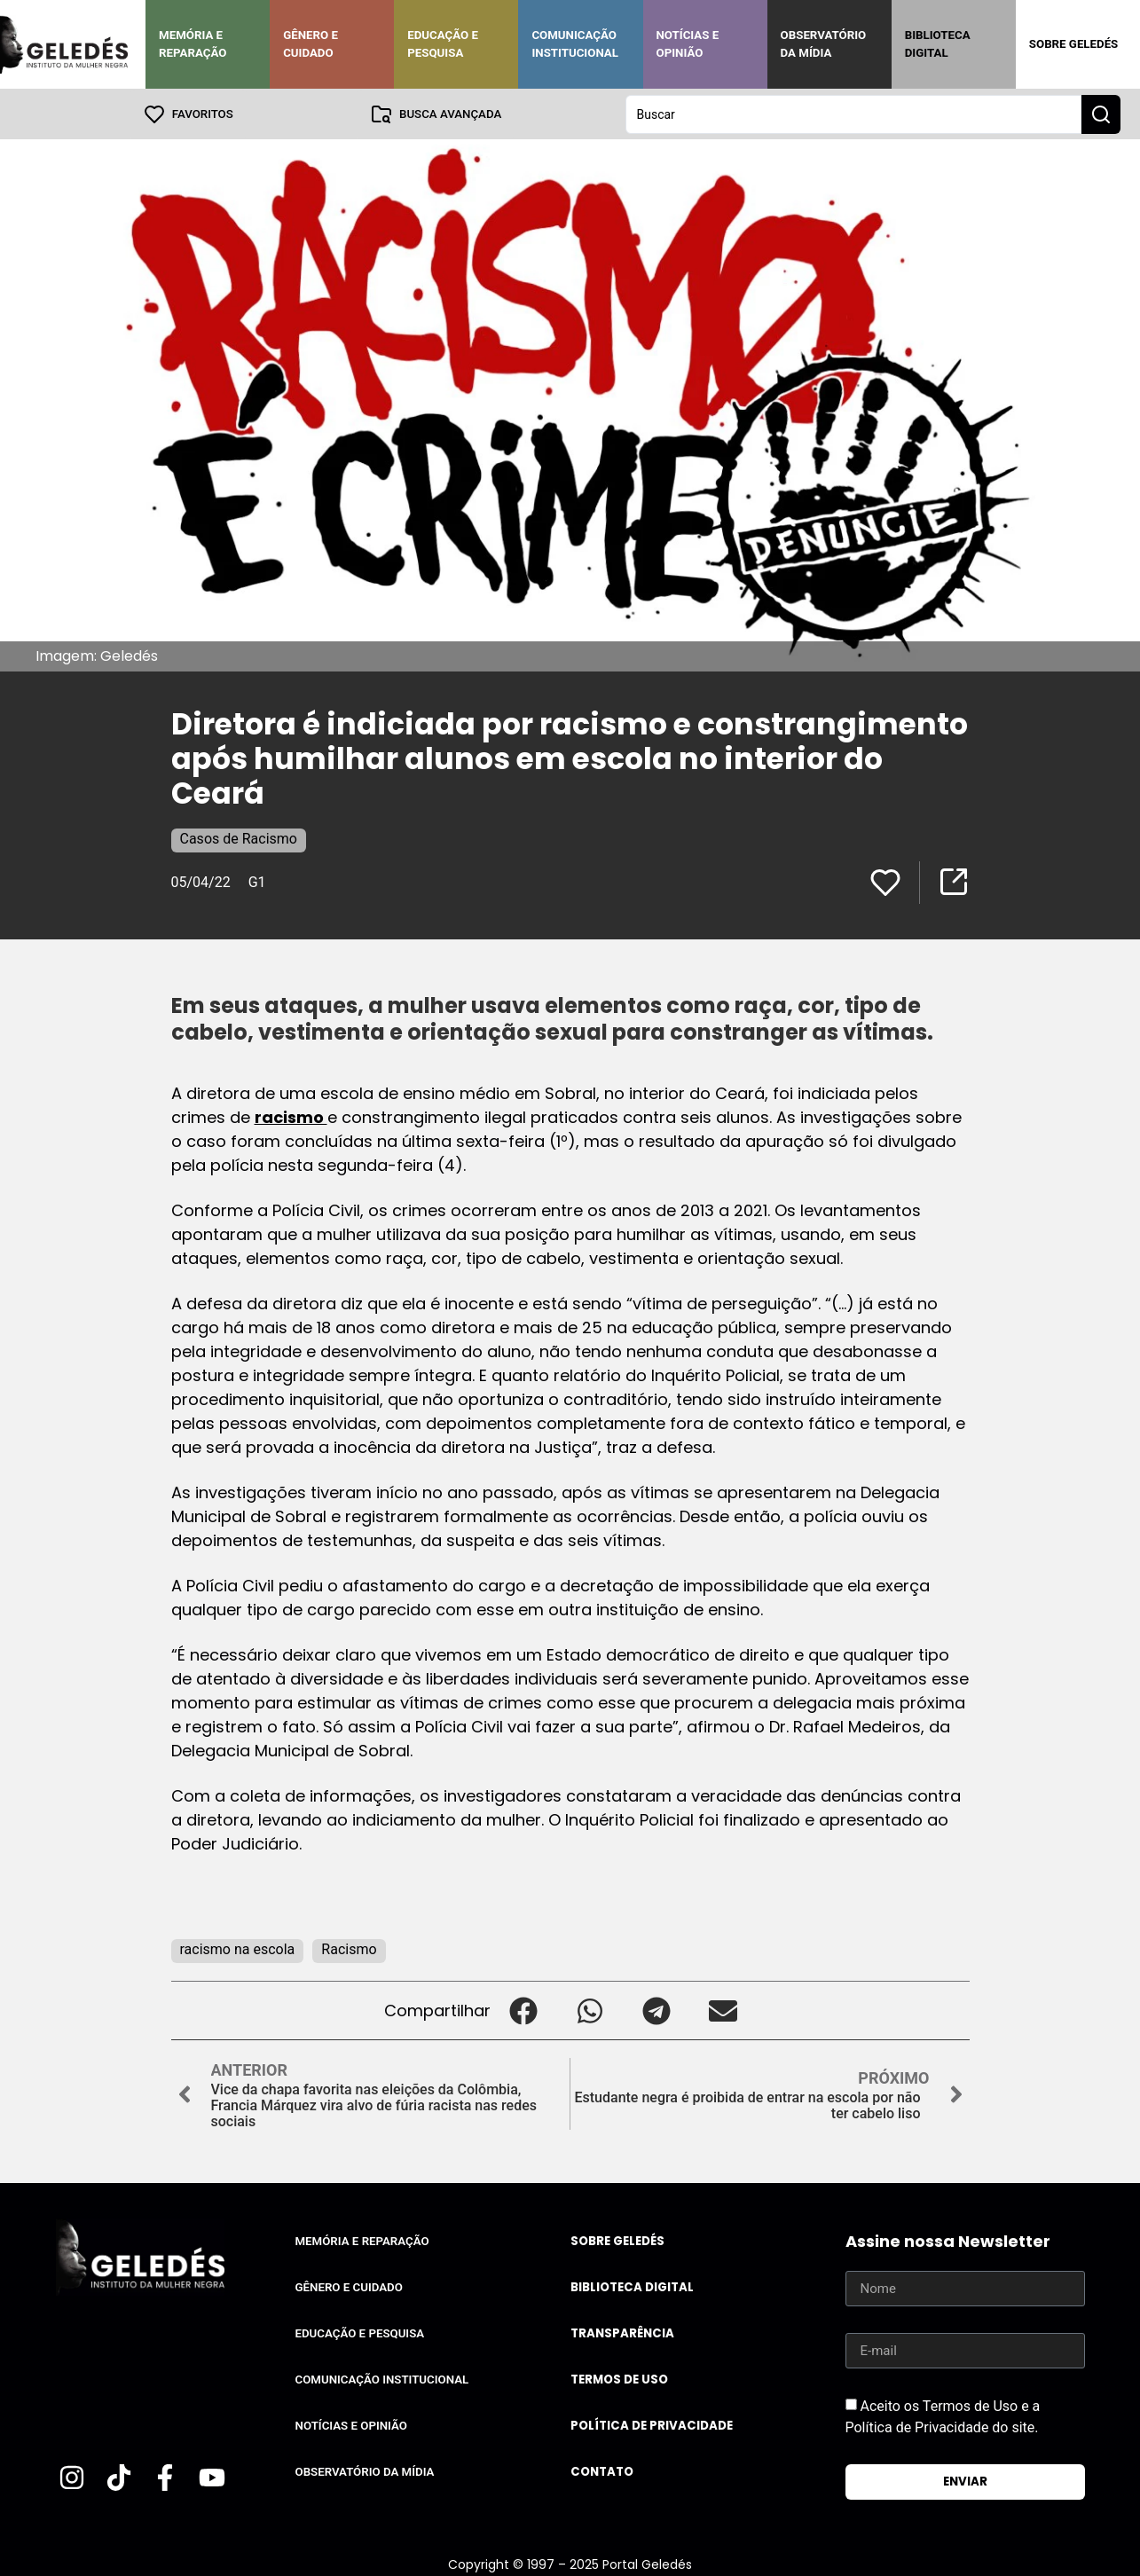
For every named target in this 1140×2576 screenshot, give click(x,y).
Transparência (622, 2332)
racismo (291, 1116)
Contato (601, 2470)
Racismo (348, 1948)
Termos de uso (619, 2378)
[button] (524, 2010)
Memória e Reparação (192, 43)
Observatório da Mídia (824, 43)
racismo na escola (237, 1948)
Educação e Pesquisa (442, 43)
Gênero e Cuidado (310, 43)
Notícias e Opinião (687, 43)
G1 (257, 881)
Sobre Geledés (1073, 44)
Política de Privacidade (651, 2424)
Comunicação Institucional (574, 43)
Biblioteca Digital (938, 43)
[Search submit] (1100, 113)
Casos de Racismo (238, 837)
